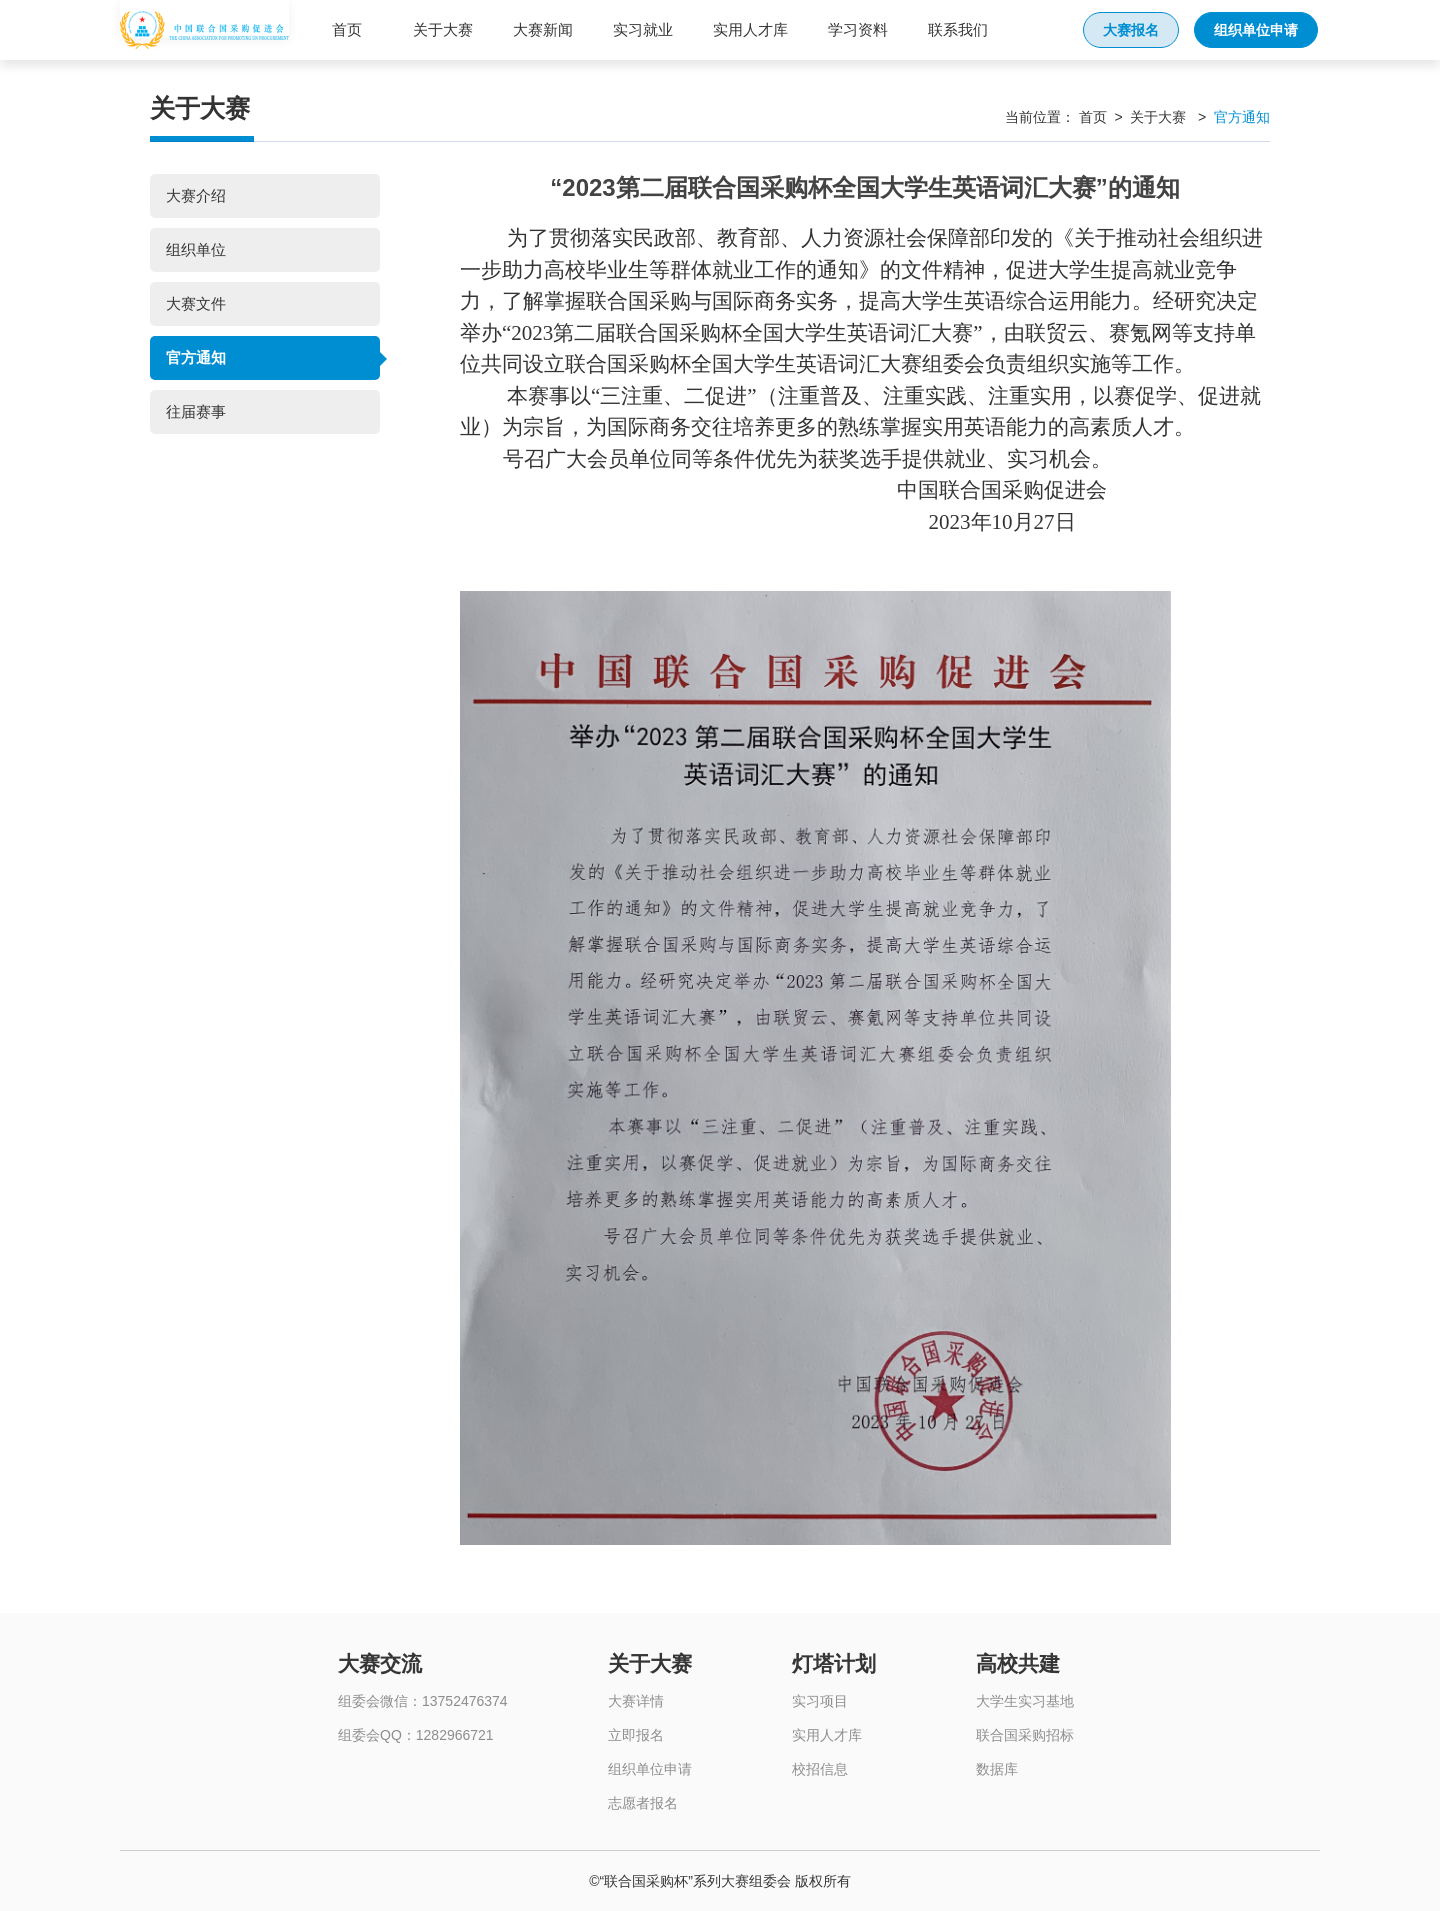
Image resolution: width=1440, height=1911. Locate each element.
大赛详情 (636, 1701)
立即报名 (636, 1735)
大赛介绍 (196, 195)
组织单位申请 (1256, 30)
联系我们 (958, 29)
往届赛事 (196, 411)
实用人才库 (750, 29)
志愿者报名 (643, 1803)
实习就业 (643, 29)
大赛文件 (196, 303)
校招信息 (820, 1769)
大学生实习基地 (1025, 1701)
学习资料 (858, 29)
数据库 (997, 1769)
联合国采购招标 (1025, 1735)
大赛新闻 (543, 29)
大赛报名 (1131, 30)
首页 (347, 29)
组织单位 (196, 249)
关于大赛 (443, 29)
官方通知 (196, 357)
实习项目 (820, 1701)
